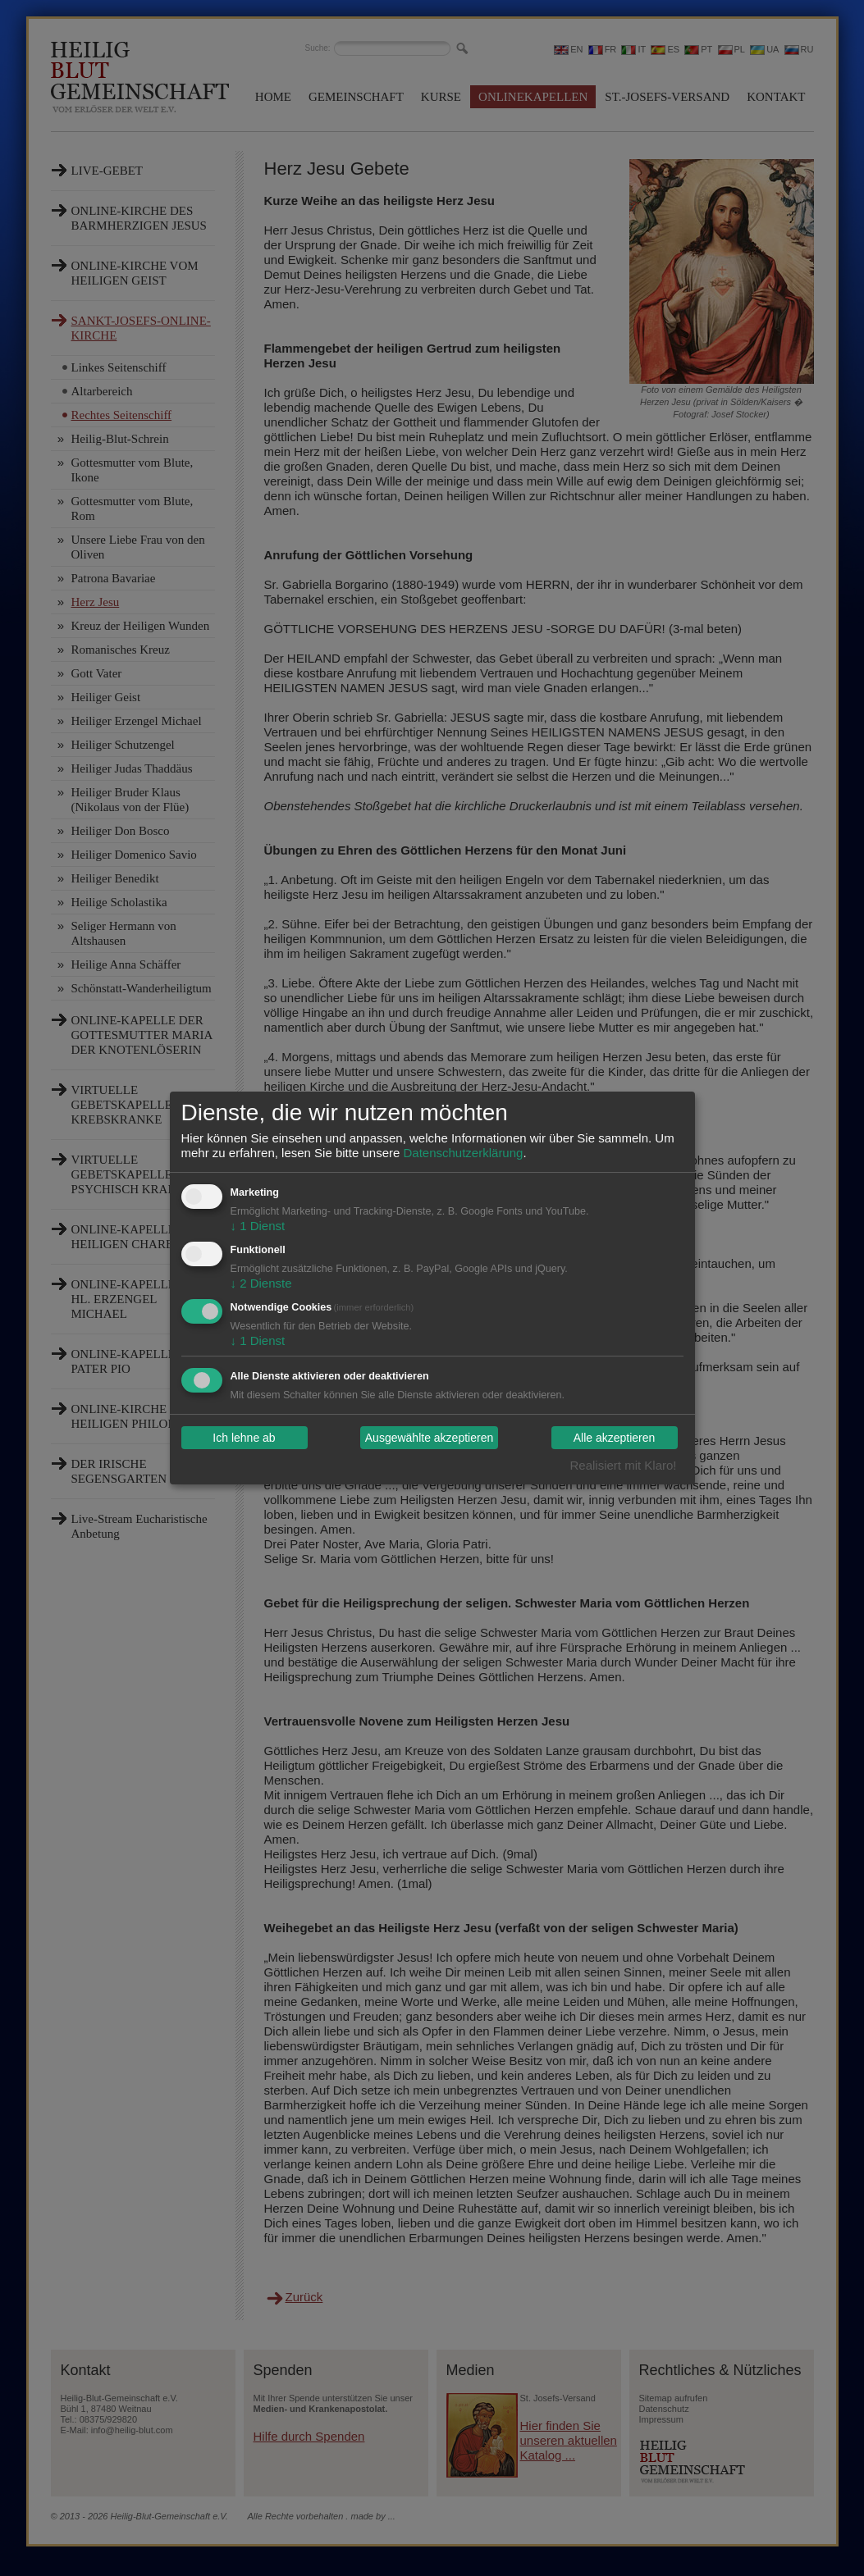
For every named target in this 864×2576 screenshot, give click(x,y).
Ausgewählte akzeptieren (429, 1437)
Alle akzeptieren (615, 1437)
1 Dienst (258, 1226)
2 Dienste (261, 1283)
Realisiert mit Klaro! (622, 1465)
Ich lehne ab (244, 1437)
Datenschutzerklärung (463, 1153)
